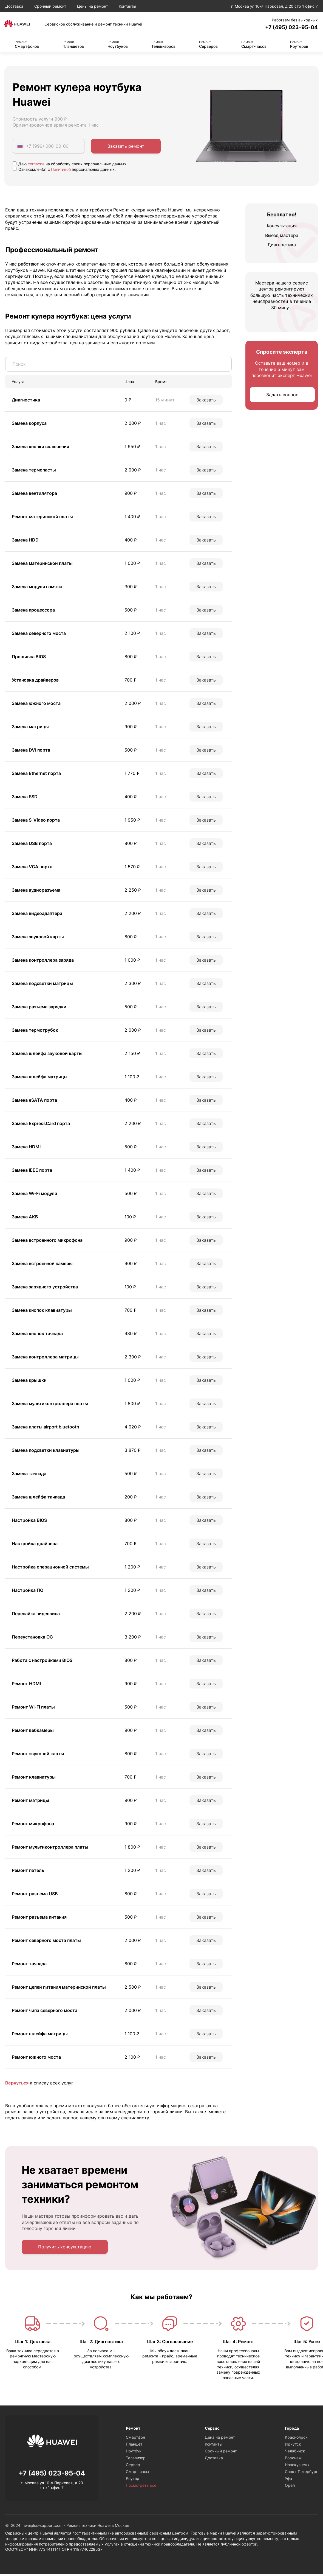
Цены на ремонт (92, 6)
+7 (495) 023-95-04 (284, 28)
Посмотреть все (141, 2487)
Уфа (288, 2480)
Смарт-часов (254, 45)
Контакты (127, 6)
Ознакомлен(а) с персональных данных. (64, 170)
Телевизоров (163, 45)
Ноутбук (133, 2453)
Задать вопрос (282, 396)
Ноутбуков (117, 45)
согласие (36, 165)
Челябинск (295, 2453)
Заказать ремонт (125, 147)
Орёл (290, 2487)
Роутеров (299, 45)
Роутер (132, 2480)
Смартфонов (27, 45)
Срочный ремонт (50, 6)
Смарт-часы (137, 2473)
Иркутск (293, 2446)
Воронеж (293, 2460)
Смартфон (135, 2439)
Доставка (14, 6)
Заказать (206, 401)
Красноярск (296, 2439)
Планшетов (73, 45)
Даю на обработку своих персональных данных (69, 165)
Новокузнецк (297, 2467)
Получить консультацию (64, 2248)
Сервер (133, 2467)
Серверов (208, 45)
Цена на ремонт (220, 2439)
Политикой (61, 170)
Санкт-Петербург (301, 2473)
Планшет (134, 2446)
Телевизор (136, 2460)
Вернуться (17, 2084)
